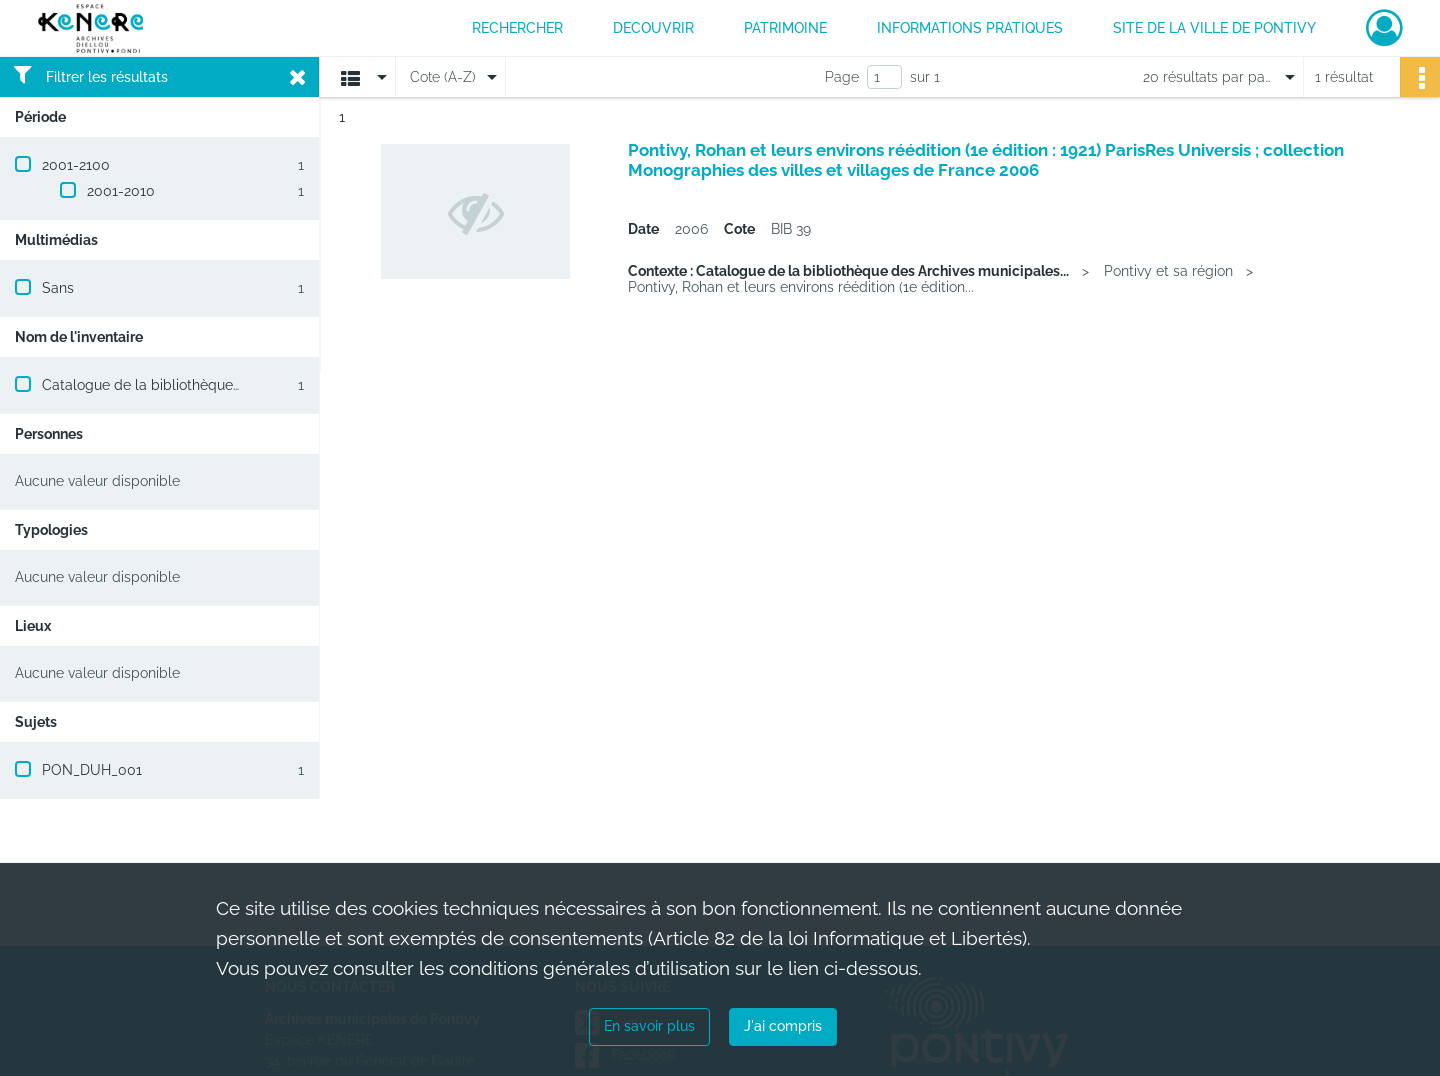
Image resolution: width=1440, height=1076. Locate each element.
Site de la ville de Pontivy (1214, 28)
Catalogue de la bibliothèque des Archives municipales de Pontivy (259, 385)
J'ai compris (783, 1026)
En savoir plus (649, 1026)
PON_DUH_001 (92, 770)
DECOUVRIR (653, 28)
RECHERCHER (517, 28)
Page (842, 77)
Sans (58, 288)
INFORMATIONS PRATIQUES (970, 28)
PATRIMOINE (785, 28)
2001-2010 (121, 191)
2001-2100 (76, 165)
